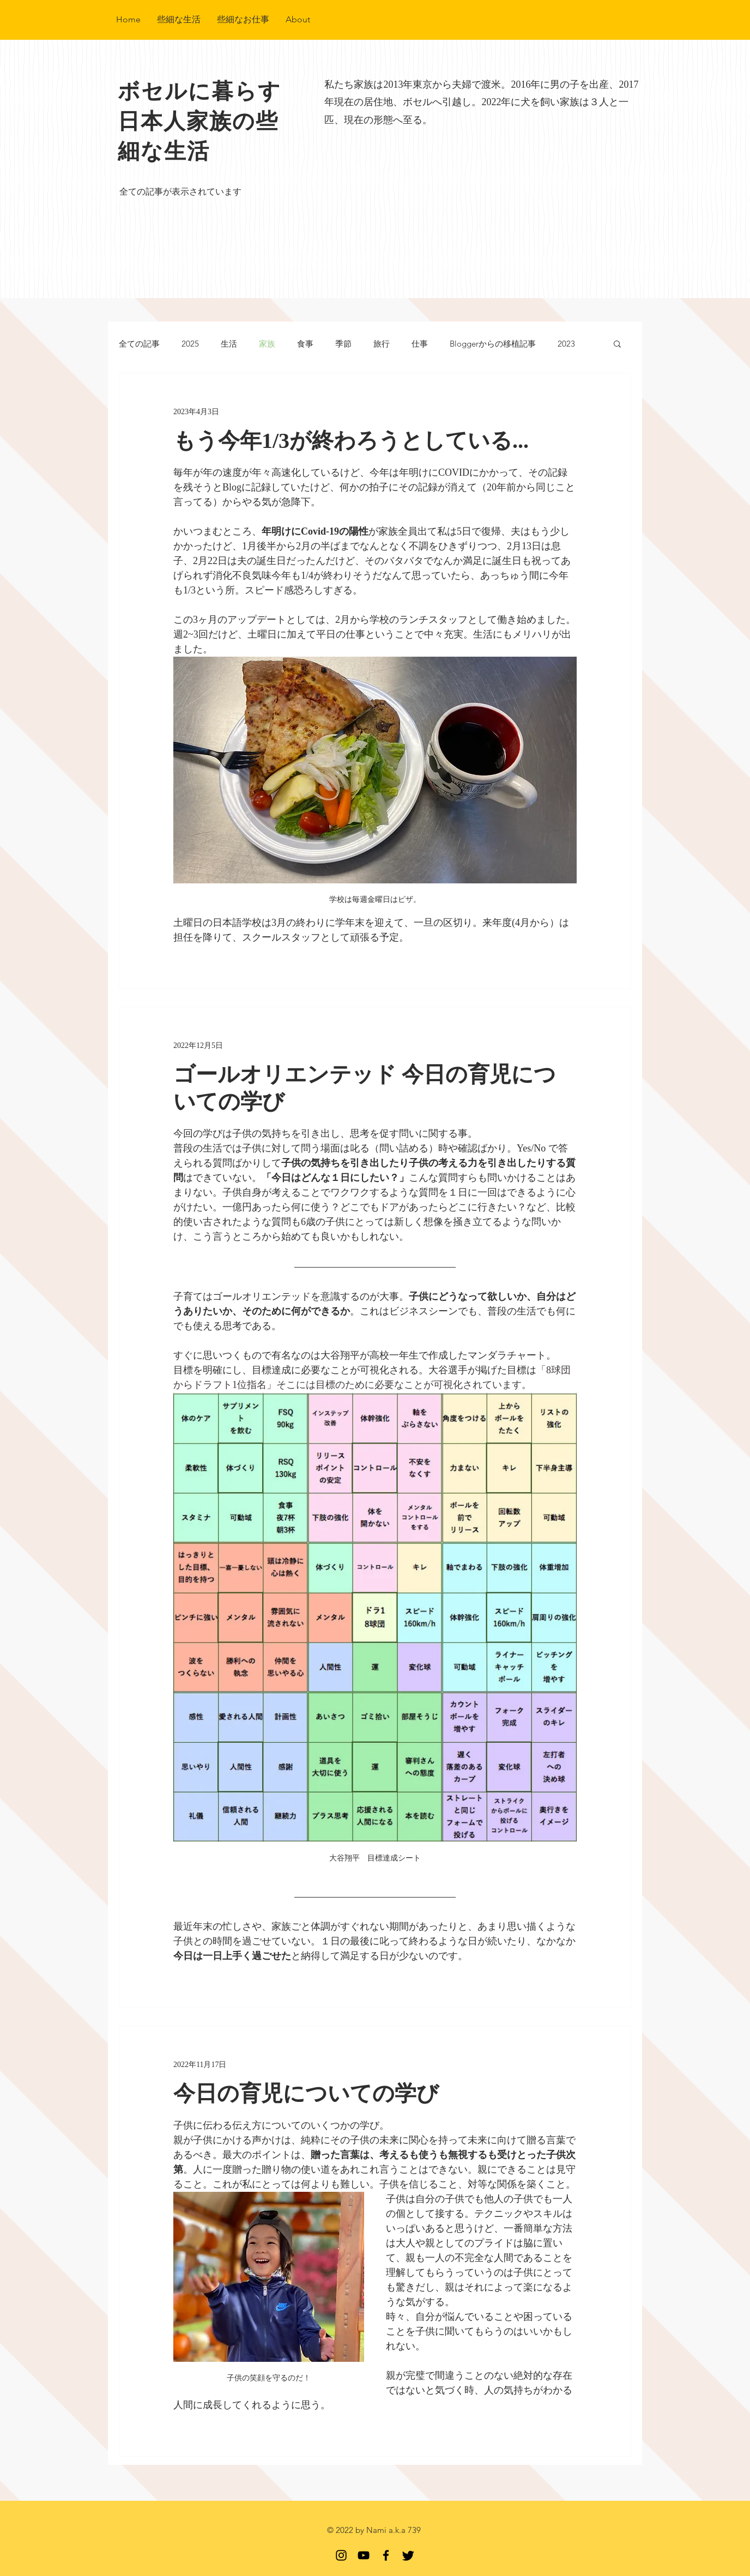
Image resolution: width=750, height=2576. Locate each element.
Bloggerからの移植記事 (493, 343)
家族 (267, 343)
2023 (566, 343)
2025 (190, 343)
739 (414, 2530)
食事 (305, 343)
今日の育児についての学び (306, 2093)
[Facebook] (386, 2555)
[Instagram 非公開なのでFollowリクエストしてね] (341, 2555)
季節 (343, 343)
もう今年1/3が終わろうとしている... (351, 440)
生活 (229, 343)
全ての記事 (139, 343)
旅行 (381, 343)
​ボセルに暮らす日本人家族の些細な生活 (199, 121)
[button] (617, 344)
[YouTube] (363, 2555)
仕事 (420, 343)
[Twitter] (408, 2555)
